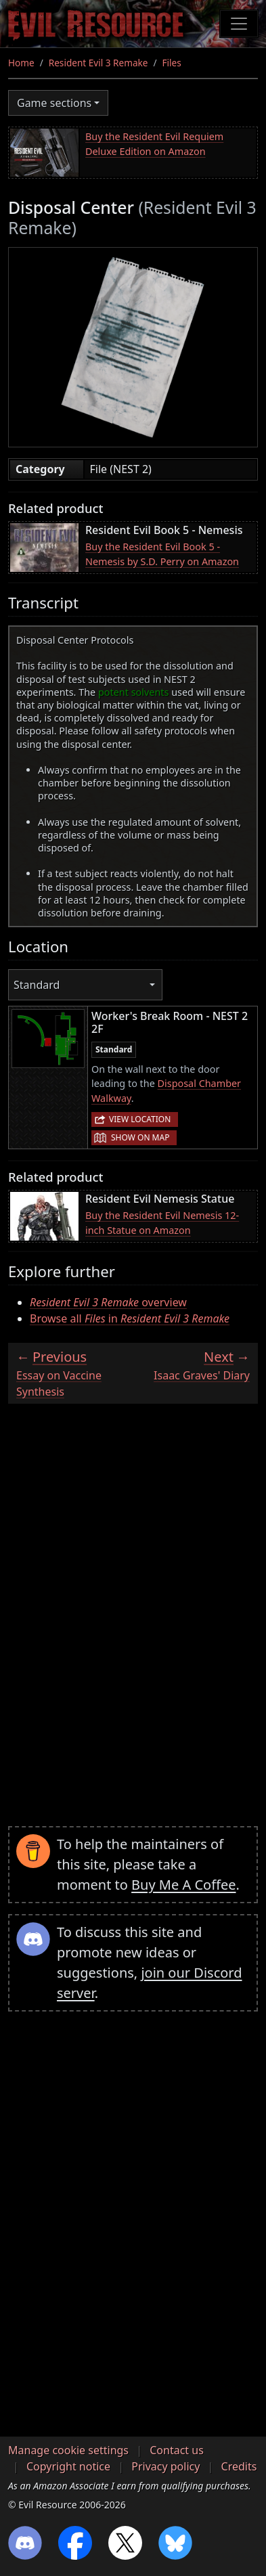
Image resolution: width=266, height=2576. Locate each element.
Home (21, 62)
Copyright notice (68, 2466)
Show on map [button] (140, 1137)
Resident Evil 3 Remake (98, 62)
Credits (239, 2466)
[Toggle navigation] (239, 23)
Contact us (177, 2450)
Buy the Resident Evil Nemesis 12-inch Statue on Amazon (162, 1223)
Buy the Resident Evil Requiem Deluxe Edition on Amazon (154, 144)
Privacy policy (165, 2466)
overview (108, 1302)
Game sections (54, 102)
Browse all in (129, 1318)
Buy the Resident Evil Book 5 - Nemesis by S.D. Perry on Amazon (162, 554)
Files (171, 62)
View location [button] (140, 1119)
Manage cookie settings (68, 2450)
